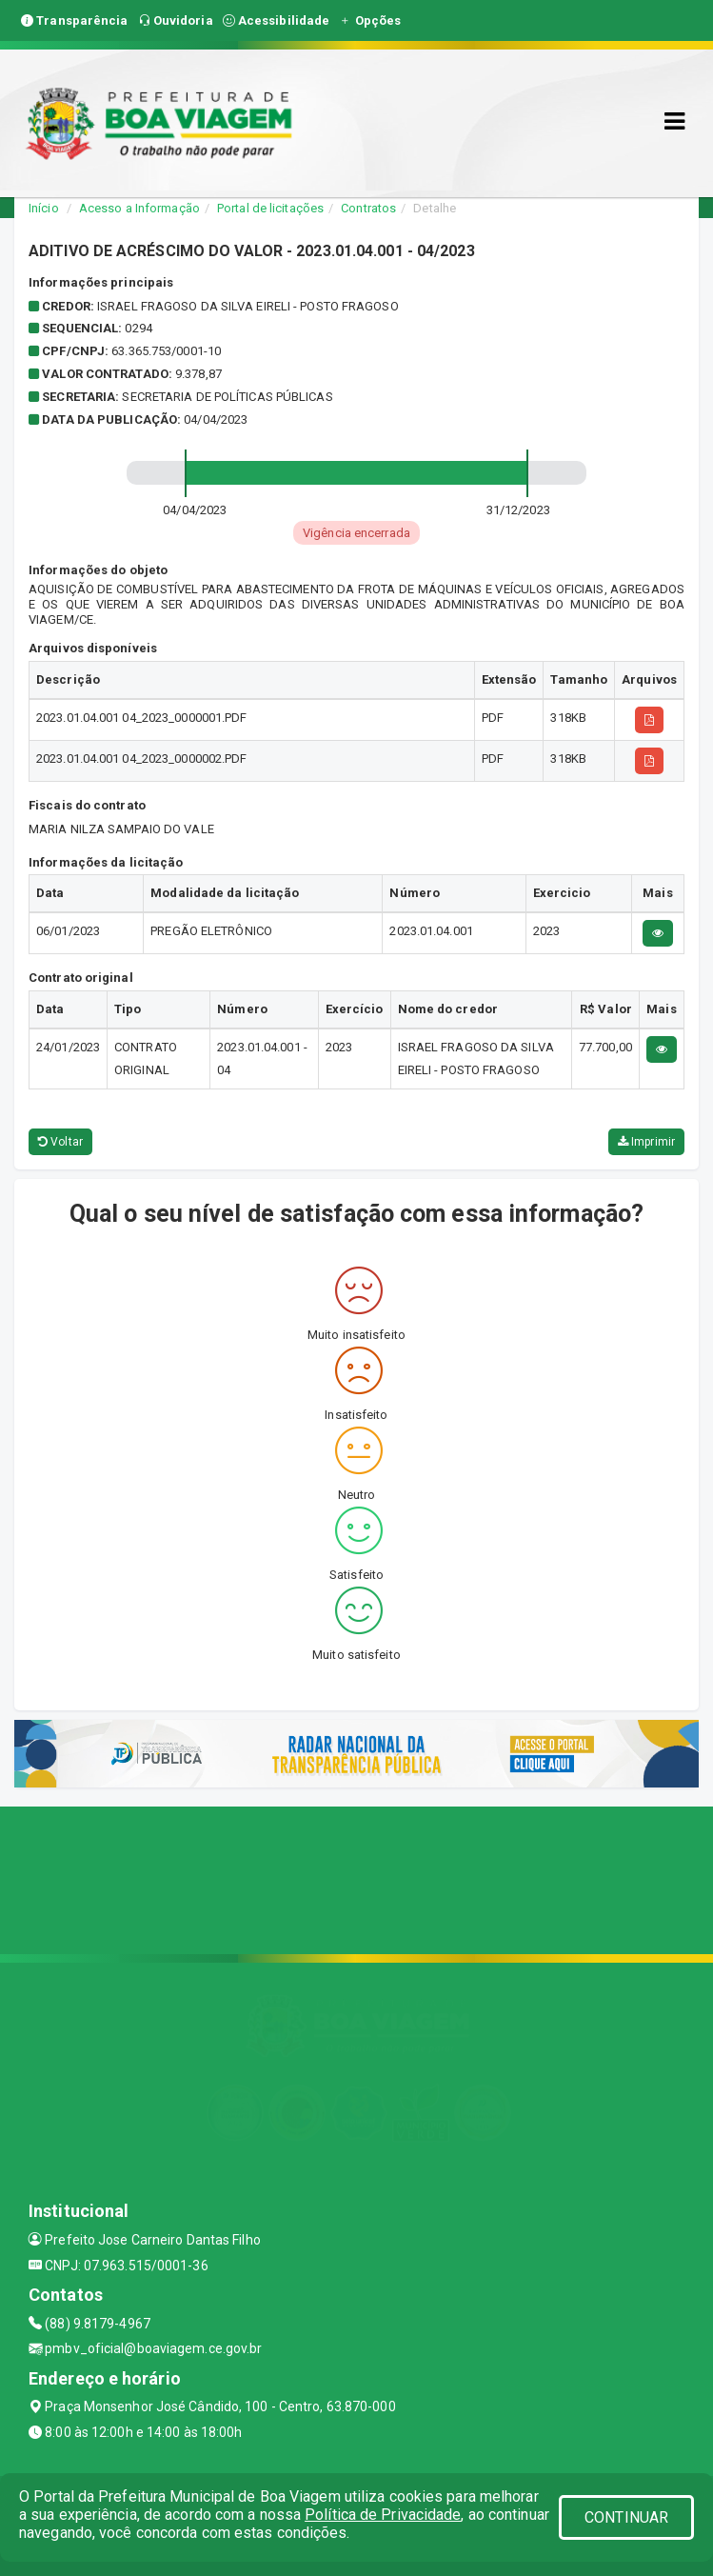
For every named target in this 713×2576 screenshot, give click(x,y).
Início (44, 208)
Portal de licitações (270, 208)
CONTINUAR (626, 2517)
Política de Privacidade (383, 2515)
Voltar (60, 1141)
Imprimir (646, 1141)
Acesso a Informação (139, 208)
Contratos (368, 208)
